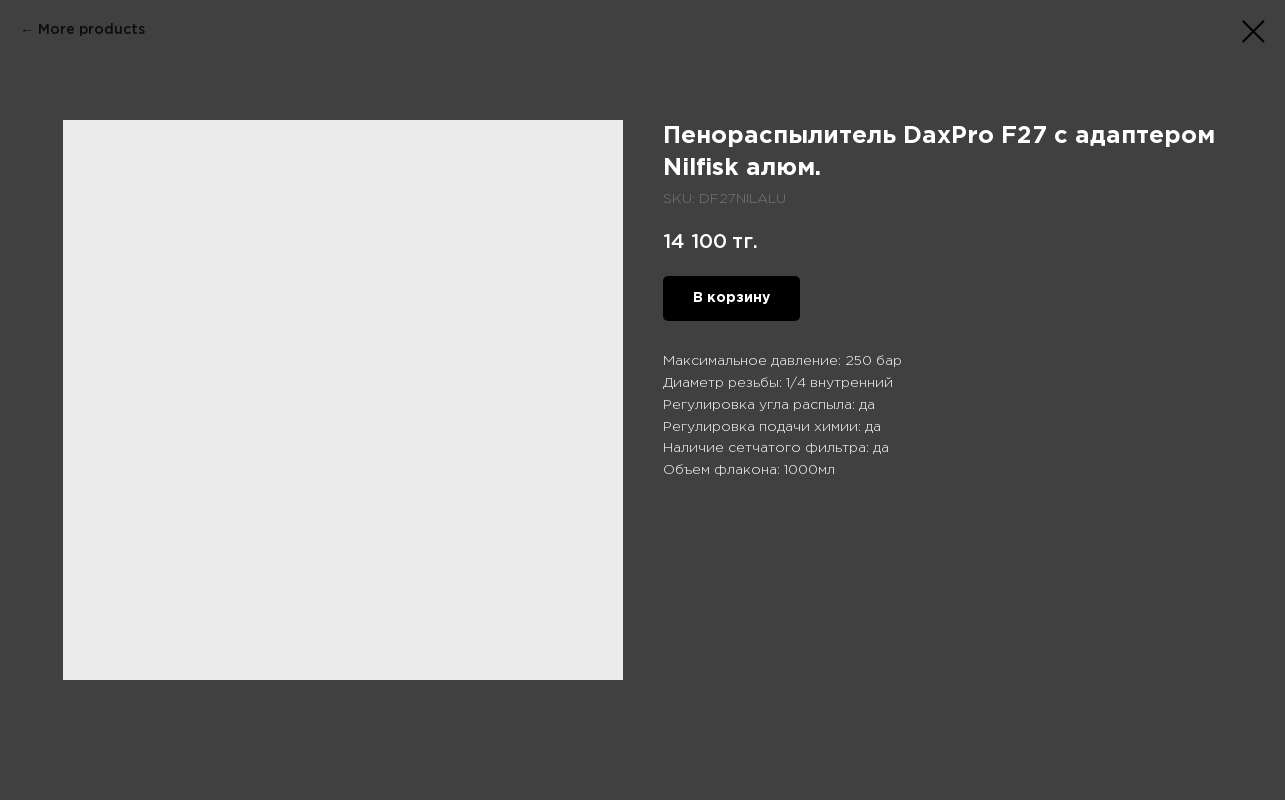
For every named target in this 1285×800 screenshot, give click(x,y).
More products (91, 30)
